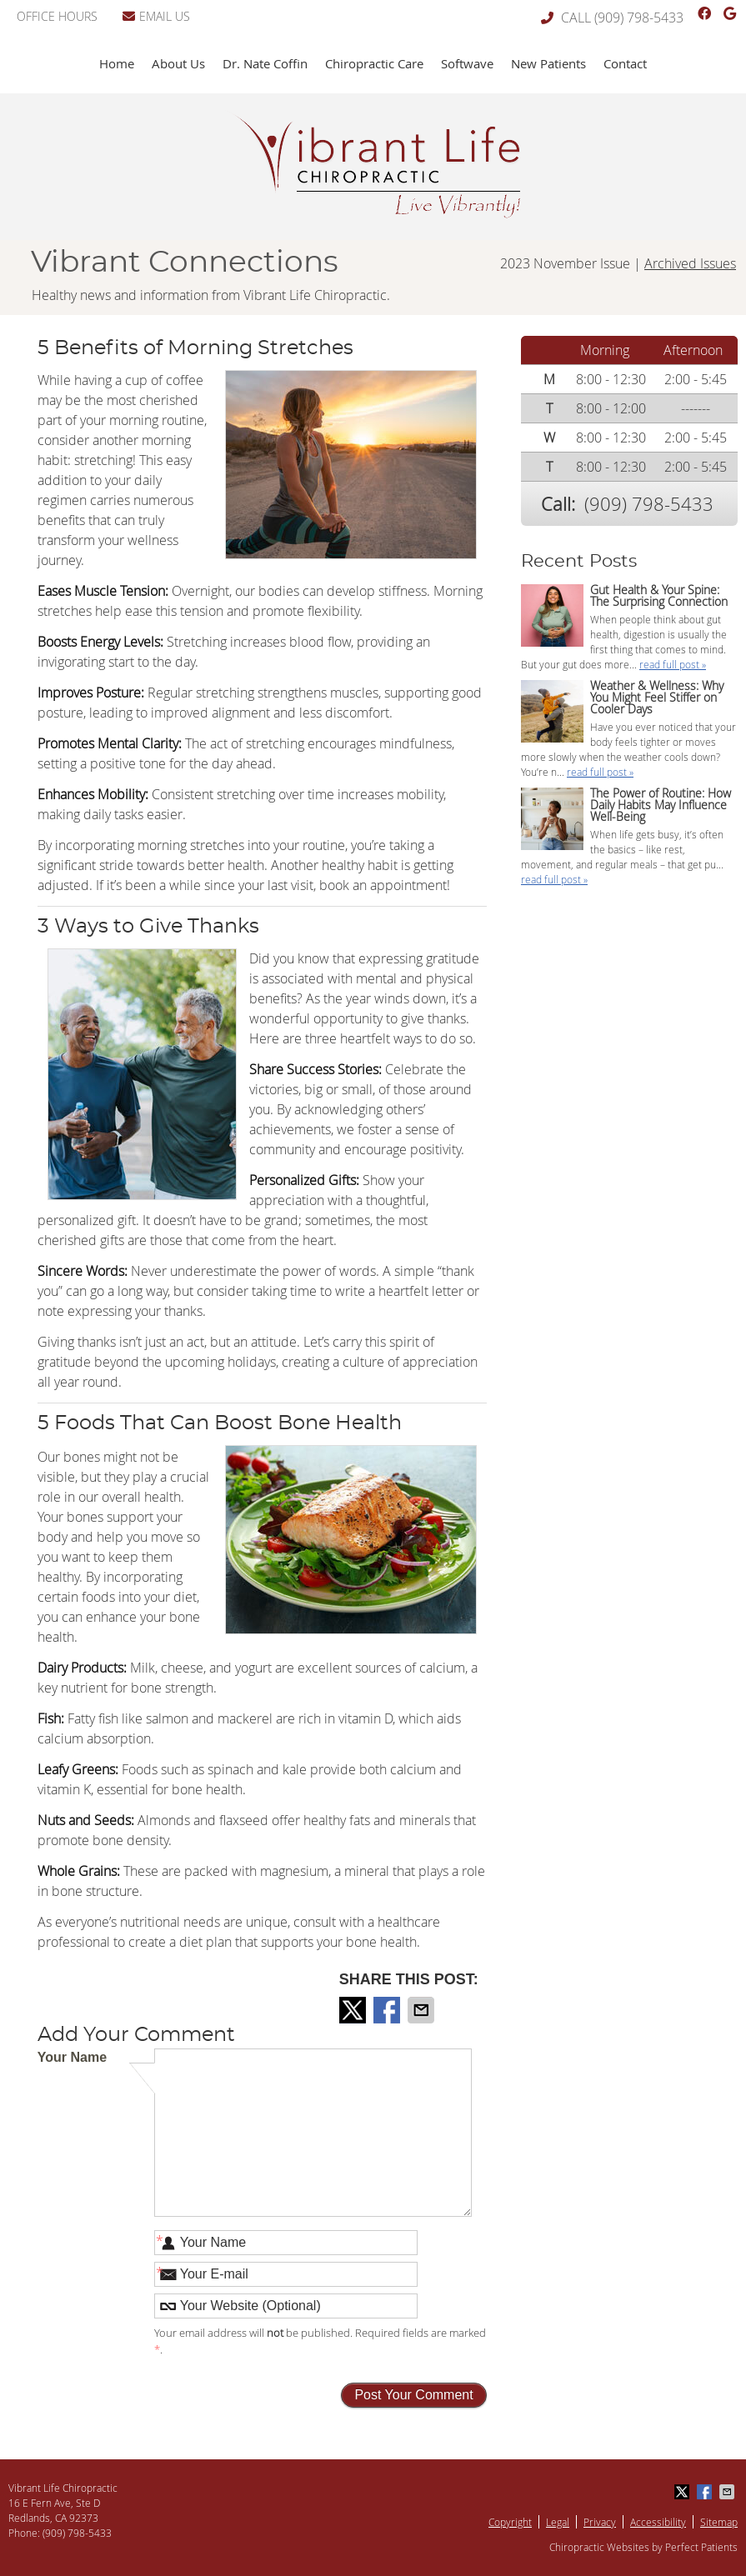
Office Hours (57, 16)
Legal (557, 2521)
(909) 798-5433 (638, 17)
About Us (178, 63)
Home (116, 63)
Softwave (467, 63)
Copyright (510, 2521)
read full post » (672, 664)
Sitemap (719, 2521)
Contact (625, 63)
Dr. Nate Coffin (265, 63)
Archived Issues (690, 263)
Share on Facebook (388, 2010)
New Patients (548, 63)
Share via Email (423, 2010)
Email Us (156, 16)
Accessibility (658, 2521)
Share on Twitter (354, 2010)
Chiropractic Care (374, 63)
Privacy (599, 2521)
